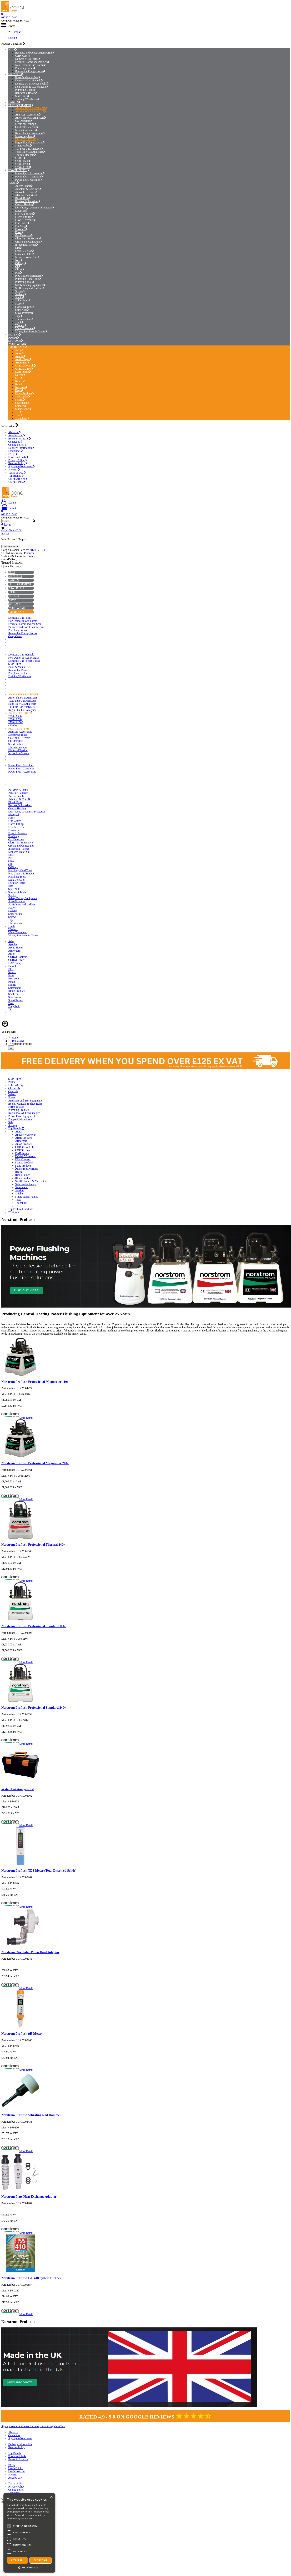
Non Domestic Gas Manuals (31, 86)
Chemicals (14, 1088)
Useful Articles (17, 478)
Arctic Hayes (23, 359)
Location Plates (24, 254)
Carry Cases (23, 55)
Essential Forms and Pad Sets (32, 61)
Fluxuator (21, 229)
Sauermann (22, 402)
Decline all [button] (41, 2560)
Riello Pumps (22, 1174)
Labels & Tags (16, 1085)
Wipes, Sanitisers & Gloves (31, 331)
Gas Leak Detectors (27, 126)
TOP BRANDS (16, 346)
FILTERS (13, 334)
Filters (11, 1097)
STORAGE (14, 340)
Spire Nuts (22, 309)
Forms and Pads (18, 457)
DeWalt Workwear (25, 1156)
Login (12, 37)
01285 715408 (9, 17)
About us (14, 432)
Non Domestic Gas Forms (30, 65)
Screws (20, 291)
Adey (19, 350)
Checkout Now (10, 546)
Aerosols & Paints (26, 192)
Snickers (21, 405)
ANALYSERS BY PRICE (30, 111)
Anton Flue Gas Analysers (30, 117)
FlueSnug (21, 226)
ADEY (19, 1131)
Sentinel (19, 1190)
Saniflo (20, 399)
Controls (13, 1091)
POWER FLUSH (17, 170)
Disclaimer (15, 450)
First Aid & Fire (25, 213)
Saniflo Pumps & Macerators (31, 1181)
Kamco (20, 381)
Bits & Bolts (23, 198)
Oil (18, 266)
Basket (8, 508)
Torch (19, 322)
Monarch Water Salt (27, 257)
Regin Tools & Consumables (24, 1112)
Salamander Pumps (25, 1184)
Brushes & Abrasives (27, 201)
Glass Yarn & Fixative (28, 238)
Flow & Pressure (25, 219)
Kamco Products (24, 1162)
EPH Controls (23, 1159)
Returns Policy (17, 463)
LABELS (13, 102)
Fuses (19, 232)
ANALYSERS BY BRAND (31, 108)
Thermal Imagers (25, 154)
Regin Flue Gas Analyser (30, 142)
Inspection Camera (26, 130)
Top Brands (16, 475)
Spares (19, 303)
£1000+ (20, 157)
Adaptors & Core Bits (28, 188)
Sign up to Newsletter (21, 466)
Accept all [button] (17, 2560)
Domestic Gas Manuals (29, 80)
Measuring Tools (25, 136)
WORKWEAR (16, 343)
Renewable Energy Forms (30, 71)
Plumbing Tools (24, 281)
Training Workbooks (27, 99)
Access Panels (24, 185)
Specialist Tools (24, 306)
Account (8, 502)
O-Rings (20, 263)
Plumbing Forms (25, 68)
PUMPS (12, 337)
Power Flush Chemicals (29, 176)
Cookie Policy (17, 444)
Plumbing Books (25, 89)
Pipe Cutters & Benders (29, 275)
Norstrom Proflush (26, 1168)
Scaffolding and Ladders (29, 288)
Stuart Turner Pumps (26, 1196)
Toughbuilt (22, 418)
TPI (18, 412)
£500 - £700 (22, 164)
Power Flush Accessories (30, 173)
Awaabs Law (16, 435)
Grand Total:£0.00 (11, 530)
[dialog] (29, 2533)
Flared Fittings (24, 216)
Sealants (20, 294)
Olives (19, 269)
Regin (19, 390)
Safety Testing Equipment (30, 285)
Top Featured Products (20, 1209)
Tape (18, 315)
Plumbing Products (18, 1109)
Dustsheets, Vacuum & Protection (34, 207)
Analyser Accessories (28, 114)
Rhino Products (24, 393)
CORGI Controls (25, 365)
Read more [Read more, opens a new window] (26, 2518)
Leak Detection (24, 250)
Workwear (14, 1212)
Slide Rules (22, 96)
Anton (19, 353)
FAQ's (13, 454)
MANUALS (15, 74)
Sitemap (14, 469)
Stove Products (24, 312)
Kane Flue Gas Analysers (30, 133)
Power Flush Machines (28, 179)
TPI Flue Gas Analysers (29, 148)
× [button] (51, 2497)
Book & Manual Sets (27, 77)
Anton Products (23, 1143)
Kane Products (23, 1165)
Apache (20, 356)
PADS (11, 49)
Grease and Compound (28, 241)
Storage (12, 1125)
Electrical (21, 210)
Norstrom (21, 387)
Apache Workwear (25, 1134)
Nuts (18, 260)
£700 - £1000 (23, 167)
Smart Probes (23, 145)
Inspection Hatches (26, 244)
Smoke (20, 297)
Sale (10, 1122)
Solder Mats (23, 300)
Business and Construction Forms (34, 52)
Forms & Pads (16, 1106)
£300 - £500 (22, 161)
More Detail (26, 1417)
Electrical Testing (25, 123)
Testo (19, 415)
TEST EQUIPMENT (19, 105)
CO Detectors (23, 120)
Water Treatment (25, 328)
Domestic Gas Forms (27, 58)
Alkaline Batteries (26, 195)
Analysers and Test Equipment (25, 1100)
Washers (20, 325)
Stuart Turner (23, 408)
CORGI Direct (24, 368)
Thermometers (24, 319)
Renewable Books (26, 92)
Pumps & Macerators (20, 1119)
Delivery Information (21, 447)
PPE (18, 272)
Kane (19, 384)
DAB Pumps (23, 371)
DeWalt (20, 374)
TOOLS (12, 182)
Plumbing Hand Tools (28, 278)
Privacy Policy (17, 460)
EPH (18, 377)
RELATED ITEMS (26, 139)
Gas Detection (24, 235)
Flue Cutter (22, 223)
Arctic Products (23, 1137)
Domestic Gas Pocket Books (32, 83)
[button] (29, 2567)
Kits (18, 247)
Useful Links (16, 481)
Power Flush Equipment (21, 1116)
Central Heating (25, 204)
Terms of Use (17, 472)
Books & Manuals (19, 438)
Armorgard (22, 362)
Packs (11, 1081)
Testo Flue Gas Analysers (30, 151)
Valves (12, 1094)
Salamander (22, 396)
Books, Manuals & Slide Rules (25, 1103)
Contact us (15, 441)
